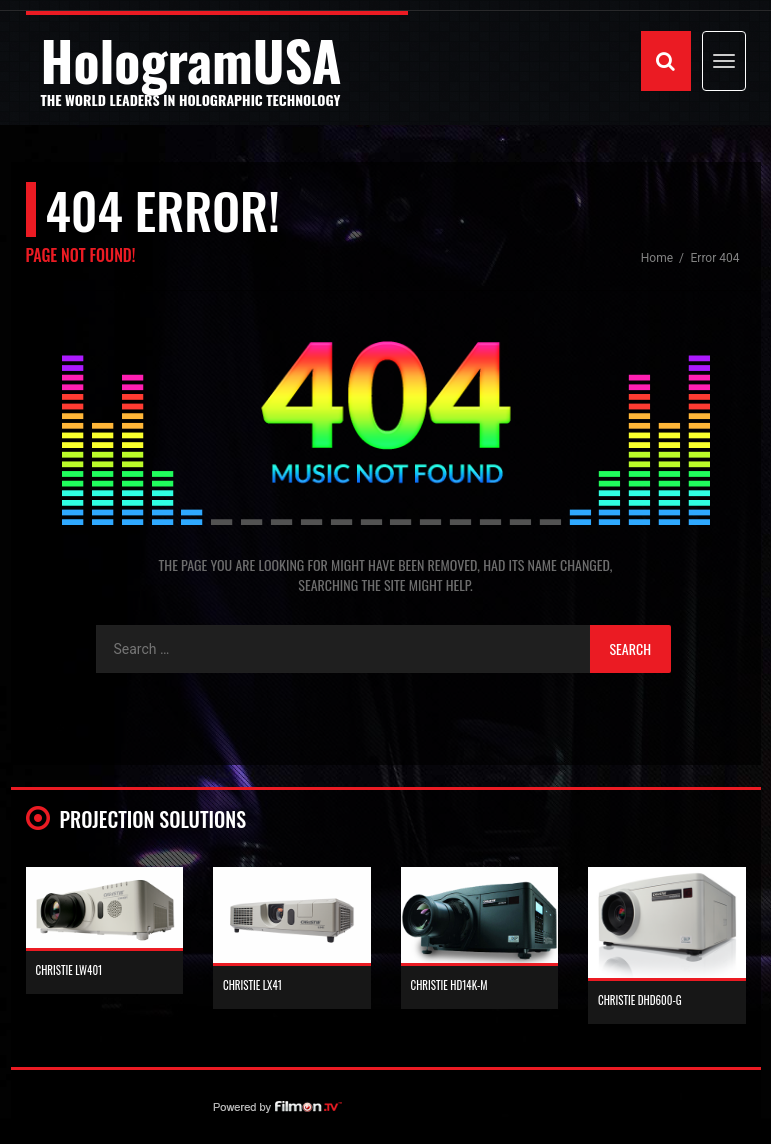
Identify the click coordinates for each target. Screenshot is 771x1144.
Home (658, 258)
